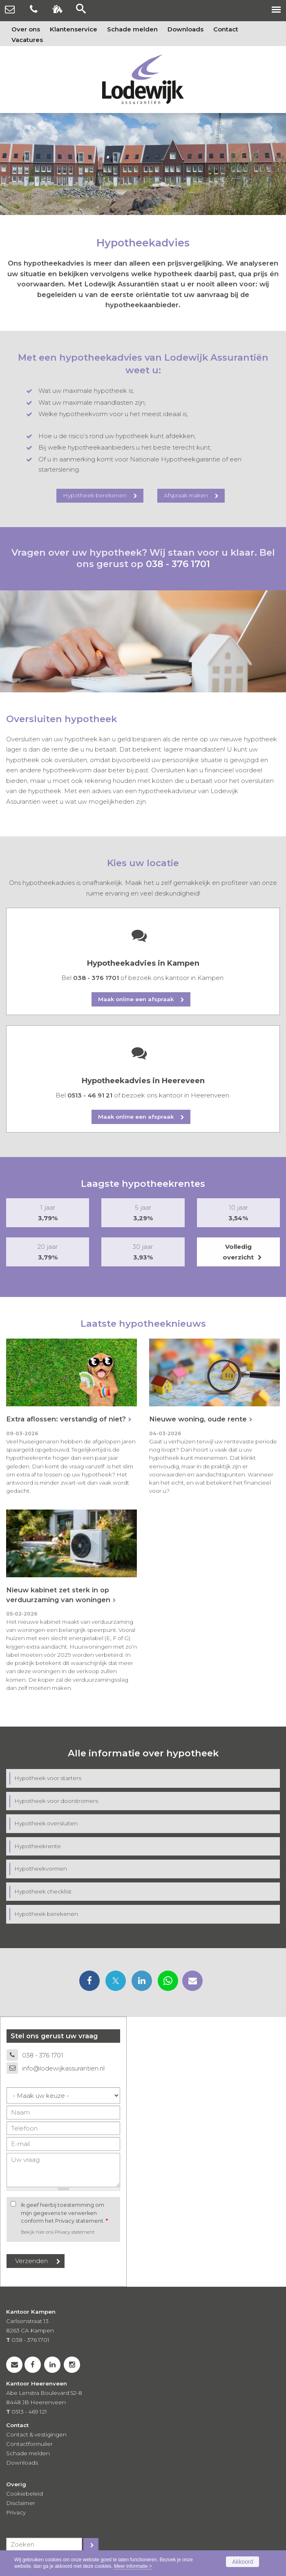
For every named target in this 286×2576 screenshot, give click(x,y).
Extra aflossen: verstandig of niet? (66, 1419)
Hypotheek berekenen (95, 495)
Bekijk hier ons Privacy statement (57, 2232)
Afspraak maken (186, 495)
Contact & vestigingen (36, 2434)
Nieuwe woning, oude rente (198, 1419)
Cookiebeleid (24, 2493)
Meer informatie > (133, 2566)
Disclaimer (20, 2503)
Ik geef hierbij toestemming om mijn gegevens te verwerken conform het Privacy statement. (64, 2213)
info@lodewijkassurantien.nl (63, 2068)
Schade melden (28, 2453)
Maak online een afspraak (136, 999)
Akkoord (242, 2561)
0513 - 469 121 (29, 2411)
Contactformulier (29, 2444)
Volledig (238, 1252)
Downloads (22, 2462)
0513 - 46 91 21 (89, 1095)
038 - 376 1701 (178, 564)
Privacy (16, 2512)
